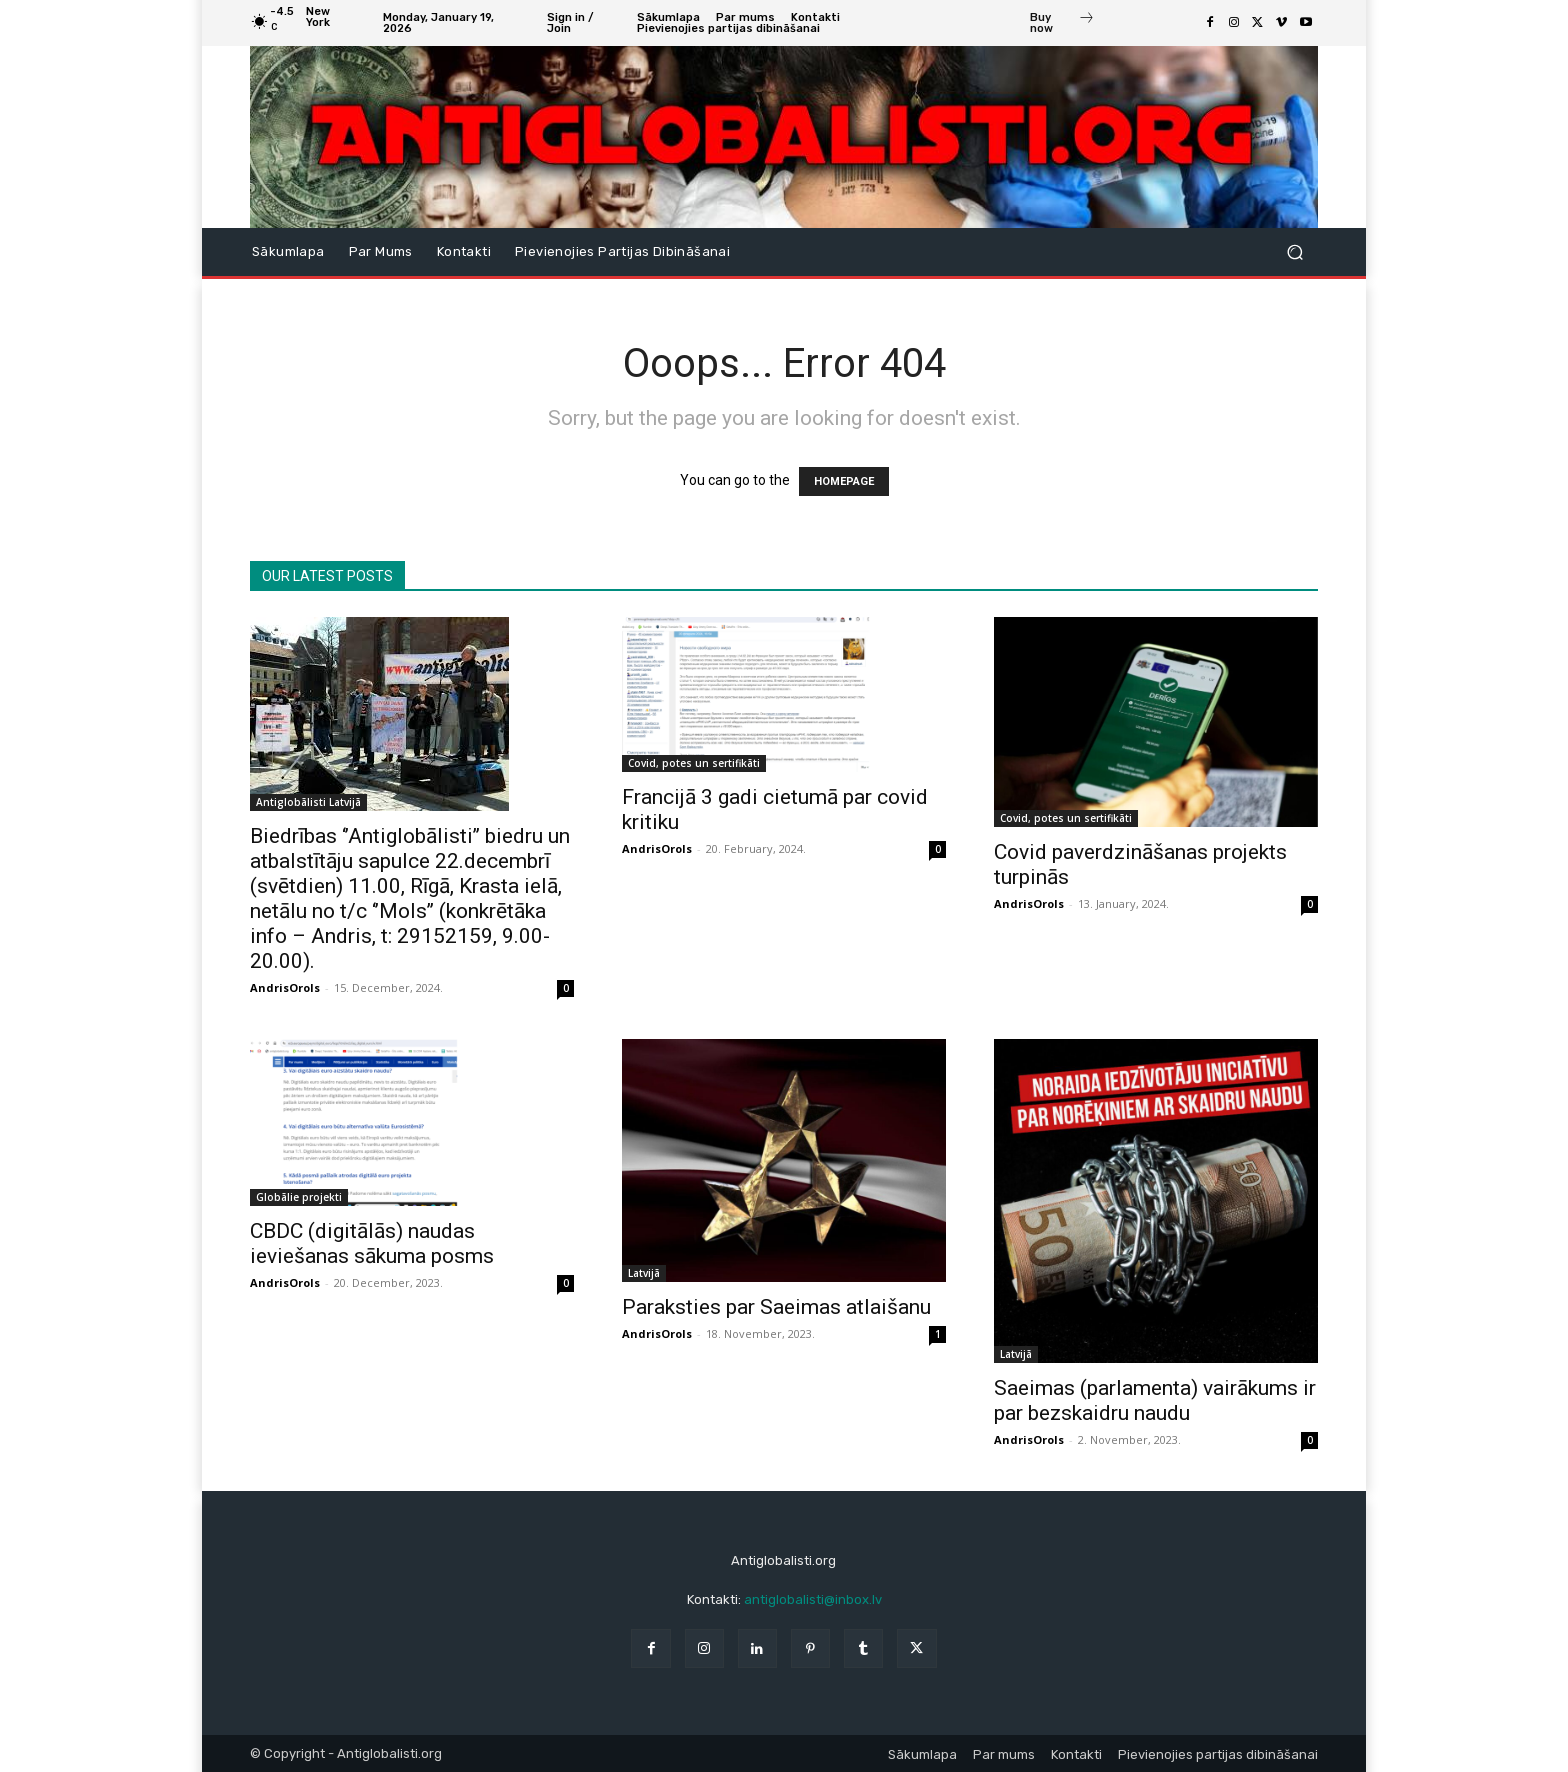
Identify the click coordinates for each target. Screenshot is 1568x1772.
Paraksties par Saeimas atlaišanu (776, 1307)
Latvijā (644, 1273)
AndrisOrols (285, 987)
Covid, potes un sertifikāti (694, 763)
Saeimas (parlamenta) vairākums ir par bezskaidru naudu (1155, 1400)
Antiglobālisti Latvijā (308, 802)
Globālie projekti (299, 1197)
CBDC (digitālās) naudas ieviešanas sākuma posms (372, 1243)
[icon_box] (1062, 25)
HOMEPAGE (844, 481)
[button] (1294, 251)
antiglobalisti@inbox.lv (813, 1599)
